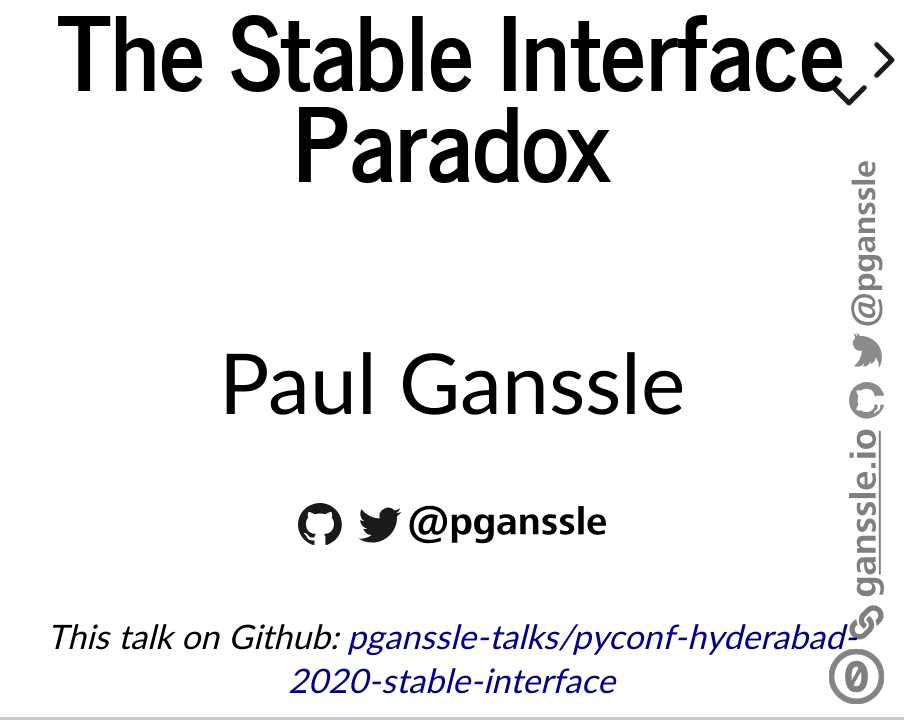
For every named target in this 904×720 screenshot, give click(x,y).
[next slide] (881, 60)
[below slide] (849, 99)
